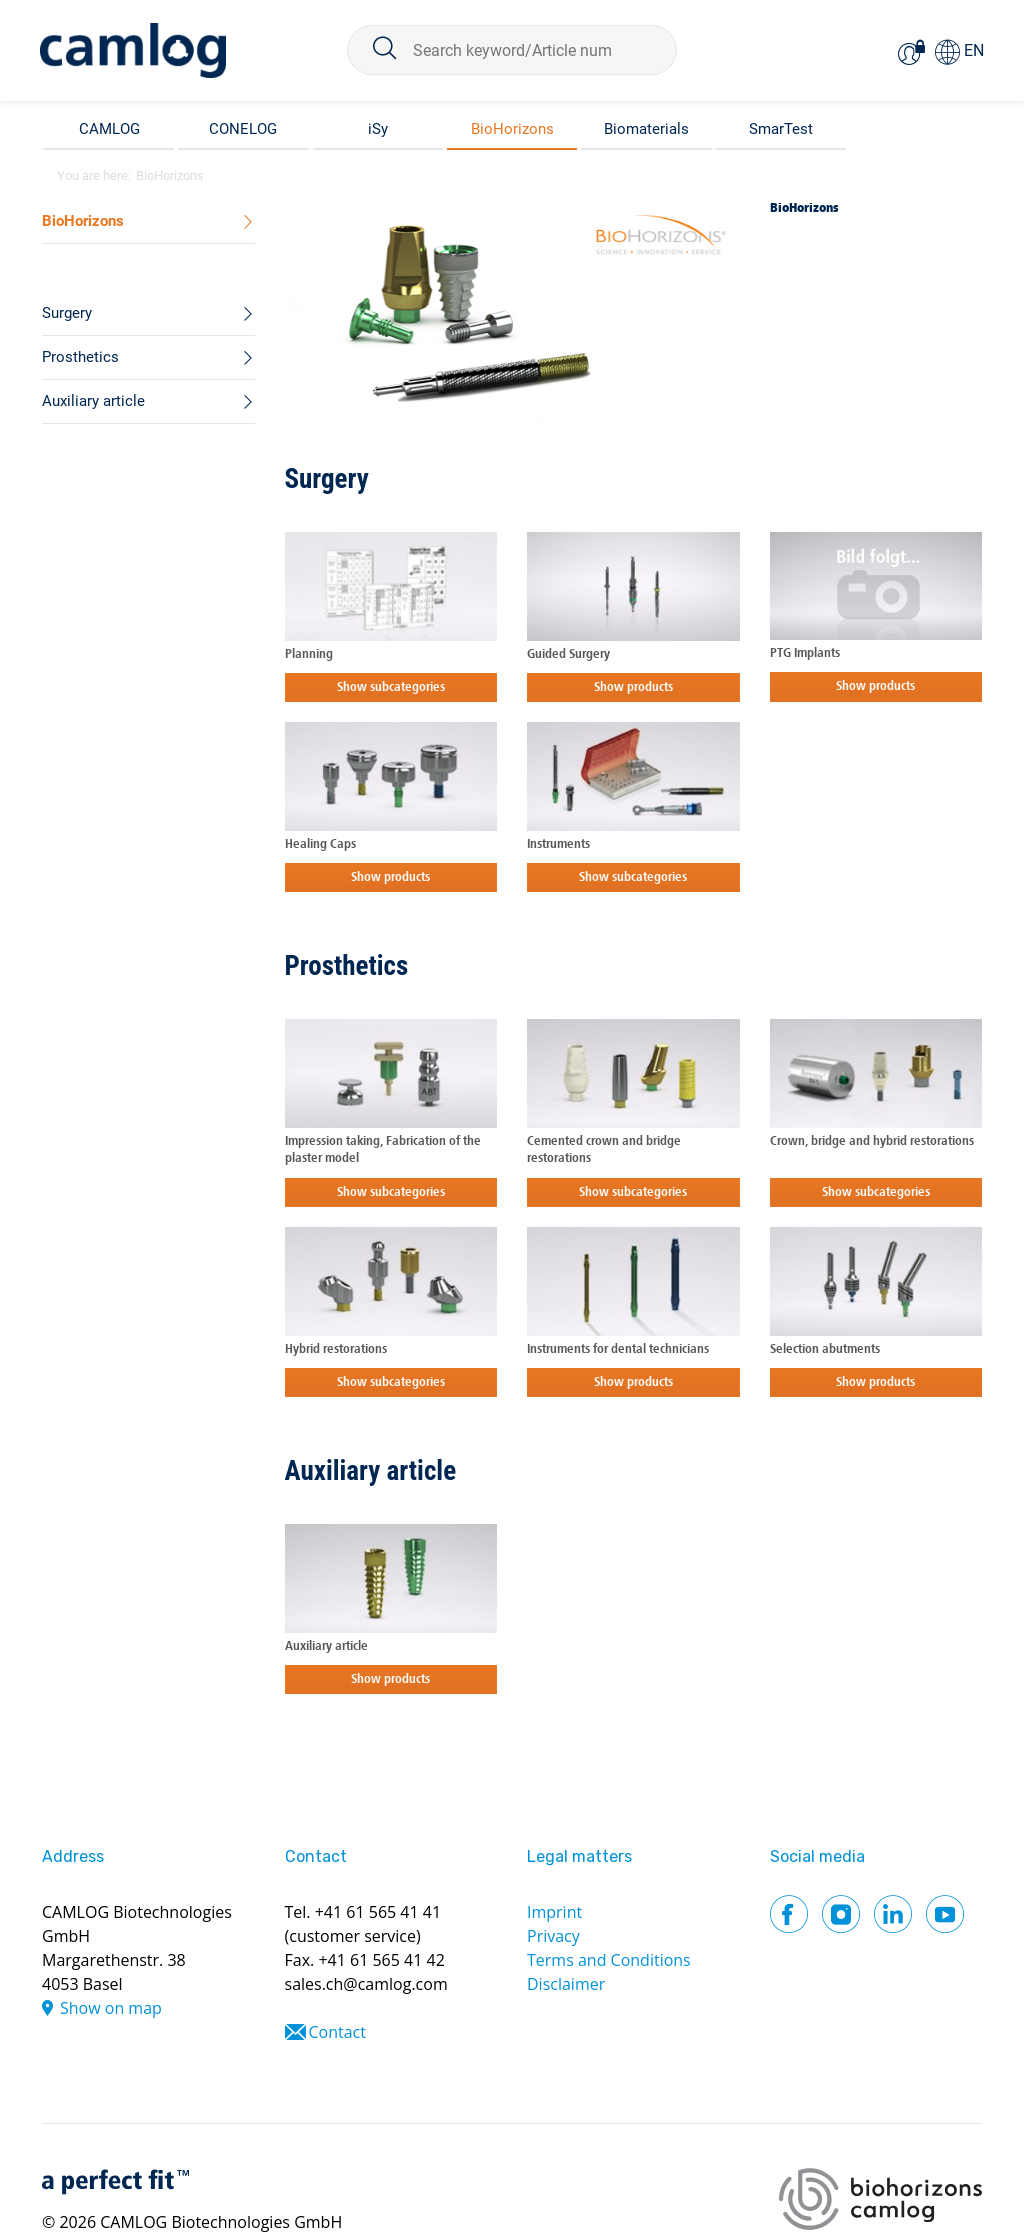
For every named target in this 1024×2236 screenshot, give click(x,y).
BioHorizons (512, 129)
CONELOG (243, 129)
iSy (378, 129)
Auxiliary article (371, 1471)
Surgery (327, 479)
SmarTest (781, 129)
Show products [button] (633, 687)
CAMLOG (109, 129)
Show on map (111, 2008)
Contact (337, 2032)
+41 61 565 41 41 (378, 1912)
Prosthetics (347, 966)
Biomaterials (646, 129)
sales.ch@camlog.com (366, 1984)
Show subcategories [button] (391, 687)
